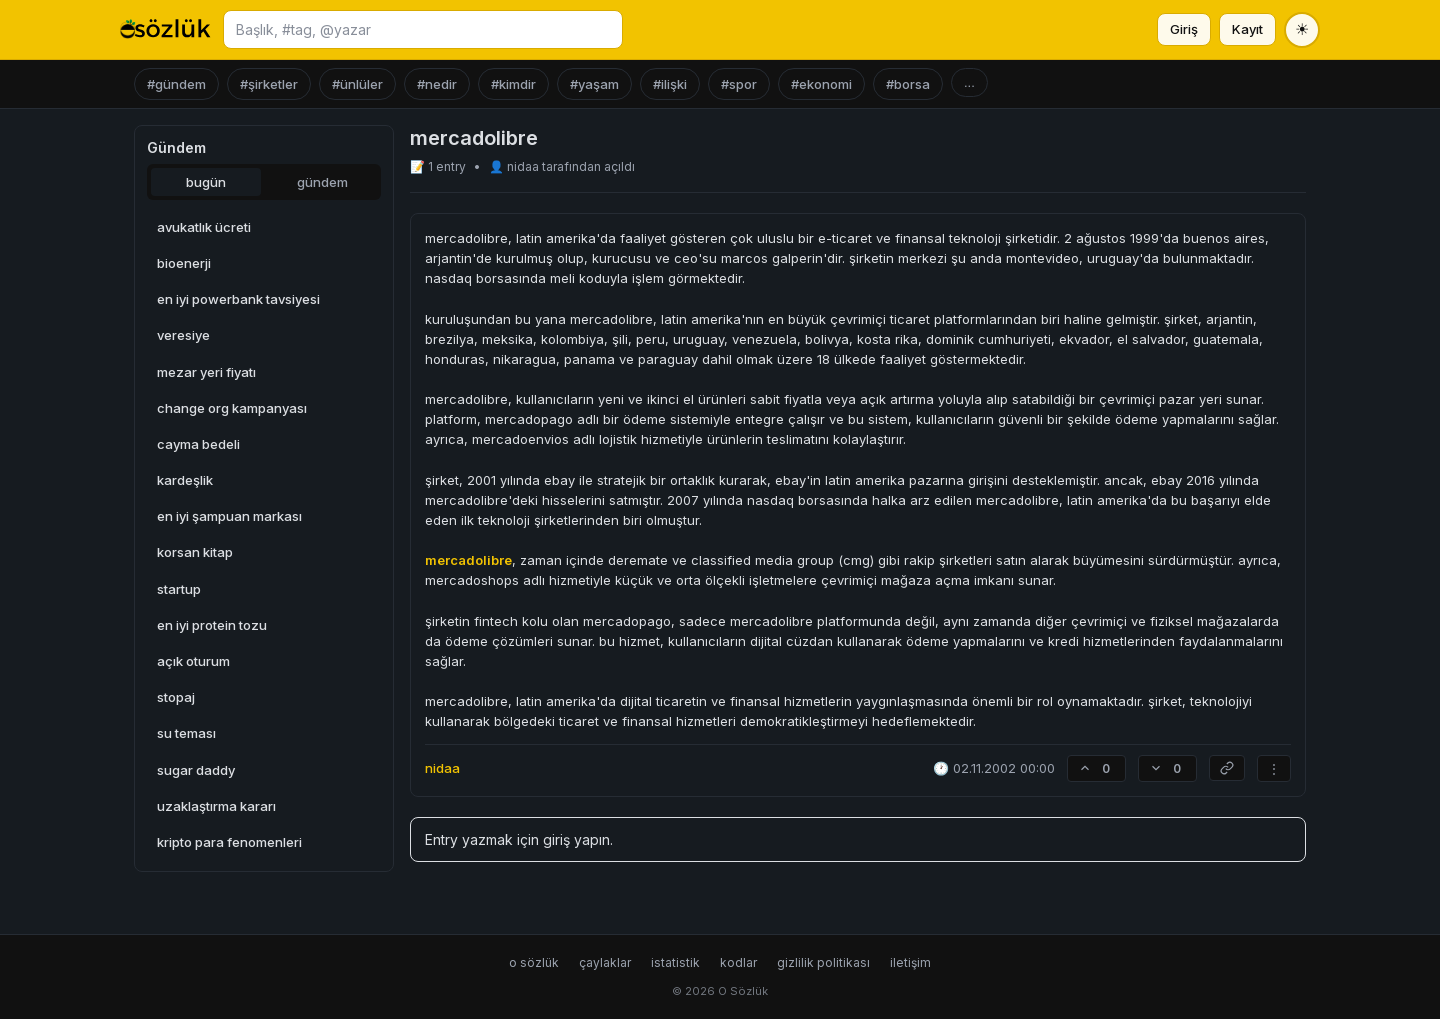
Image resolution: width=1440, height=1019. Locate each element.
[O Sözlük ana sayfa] (165, 30)
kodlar (738, 962)
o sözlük (534, 962)
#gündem (176, 84)
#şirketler (269, 84)
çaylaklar (605, 962)
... (969, 82)
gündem (322, 182)
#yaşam (594, 84)
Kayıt (1247, 29)
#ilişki (670, 84)
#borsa (908, 84)
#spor (739, 84)
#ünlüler (357, 84)
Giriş (1184, 29)
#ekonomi (821, 84)
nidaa (524, 166)
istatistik (675, 962)
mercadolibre (468, 560)
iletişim (910, 962)
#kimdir (513, 84)
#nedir (437, 84)
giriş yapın (576, 839)
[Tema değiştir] (1302, 30)
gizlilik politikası (823, 962)
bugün (206, 182)
